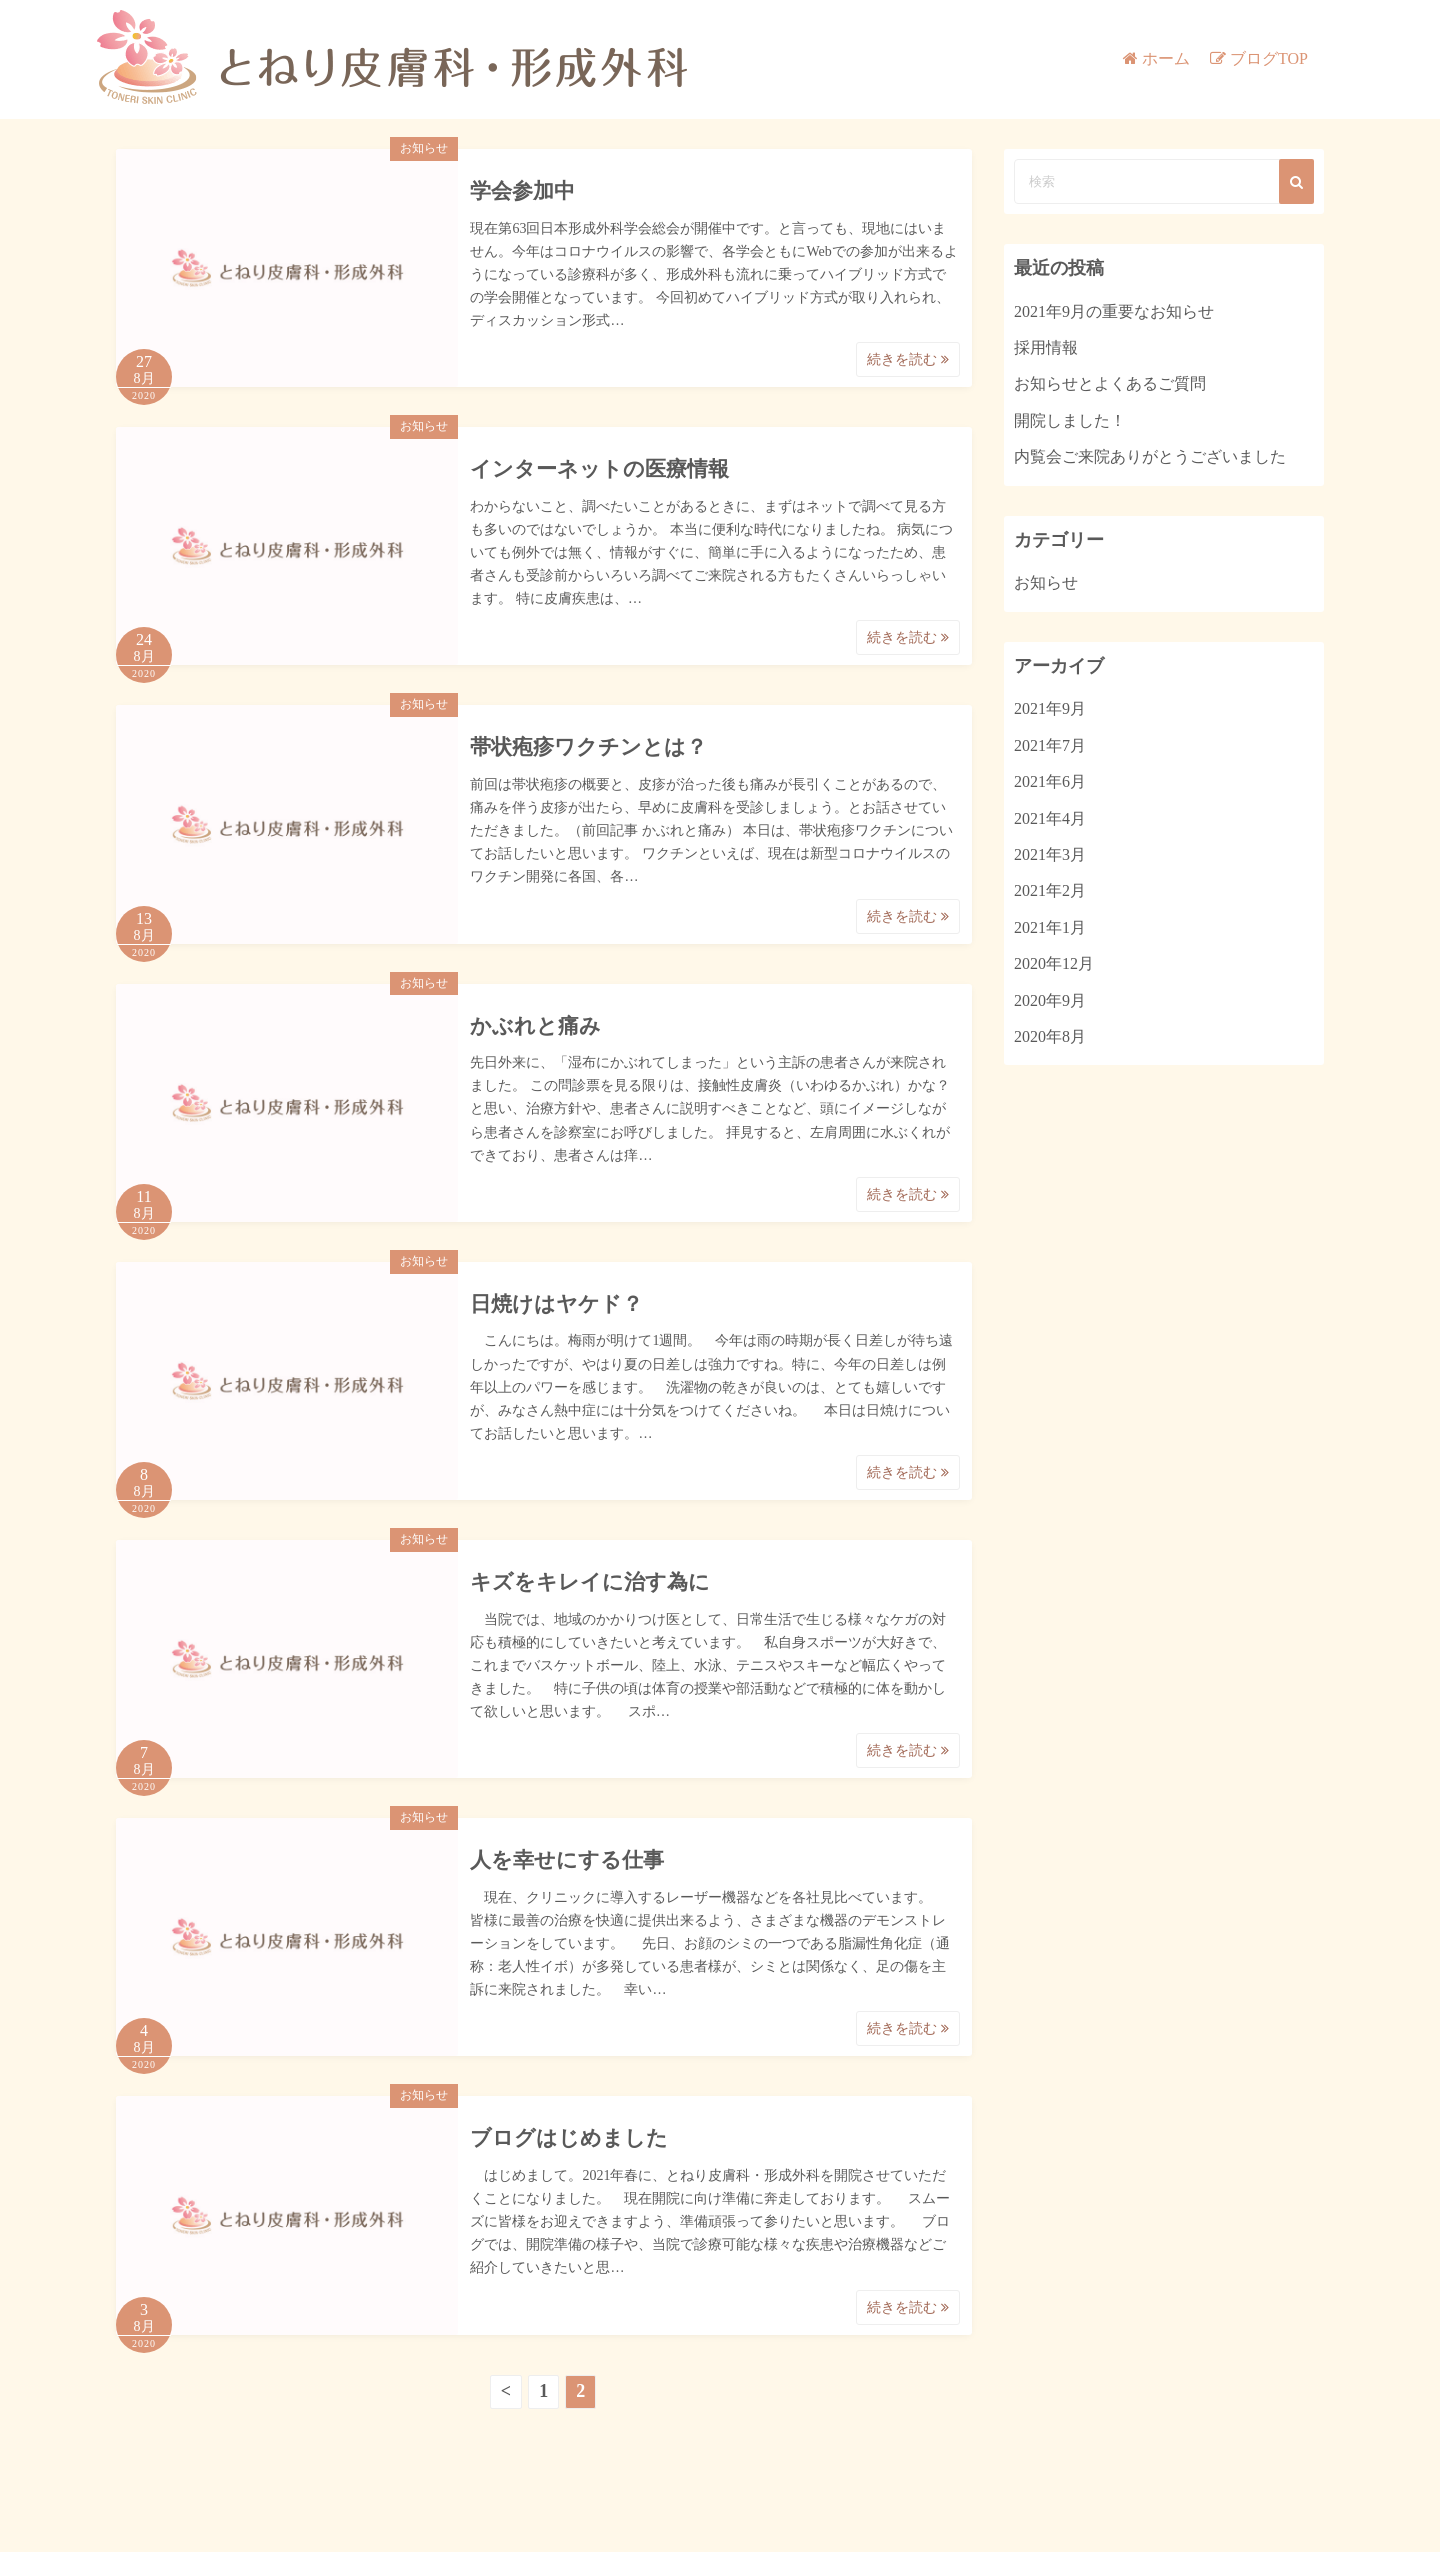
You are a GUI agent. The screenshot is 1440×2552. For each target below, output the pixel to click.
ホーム (1166, 58)
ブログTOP (1269, 58)
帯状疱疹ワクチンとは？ (588, 747)
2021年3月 (1050, 854)
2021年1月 (1050, 927)
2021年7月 (1050, 745)
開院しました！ (1070, 420)
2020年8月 (1050, 1036)
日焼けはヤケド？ (556, 1304)
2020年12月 (1054, 963)
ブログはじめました (569, 2138)
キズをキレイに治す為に (590, 1582)
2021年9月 (1050, 708)
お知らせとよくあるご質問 (1110, 383)
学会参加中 (522, 191)
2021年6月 (1050, 781)
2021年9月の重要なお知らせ (1114, 311)
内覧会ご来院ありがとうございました (1150, 456)
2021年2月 (1050, 890)
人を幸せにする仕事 (567, 1860)
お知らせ (424, 148)
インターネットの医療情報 (599, 469)
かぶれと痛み (535, 1026)
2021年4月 (1050, 818)
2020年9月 (1050, 1000)
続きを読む (908, 359)
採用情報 (1046, 347)
